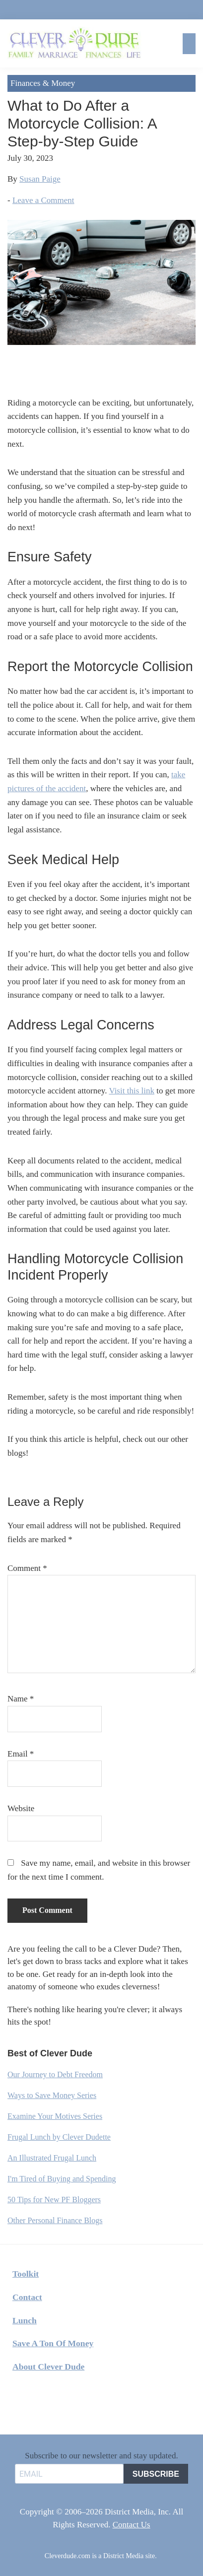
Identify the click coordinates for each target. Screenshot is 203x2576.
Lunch (24, 2320)
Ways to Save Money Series (51, 2095)
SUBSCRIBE (156, 2474)
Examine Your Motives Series (54, 2116)
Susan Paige (40, 179)
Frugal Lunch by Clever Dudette (59, 2137)
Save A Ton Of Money (52, 2343)
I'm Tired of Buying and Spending (61, 2178)
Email (20, 1754)
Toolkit (25, 2274)
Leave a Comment (43, 200)
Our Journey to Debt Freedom (55, 2074)
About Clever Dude (48, 2367)
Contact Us (131, 2524)
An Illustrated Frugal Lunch (51, 2158)
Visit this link (131, 1090)
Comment (27, 1568)
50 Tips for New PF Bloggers (54, 2199)
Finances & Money (42, 83)
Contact (27, 2297)
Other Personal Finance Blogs (55, 2220)
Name (20, 1698)
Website (20, 1808)
